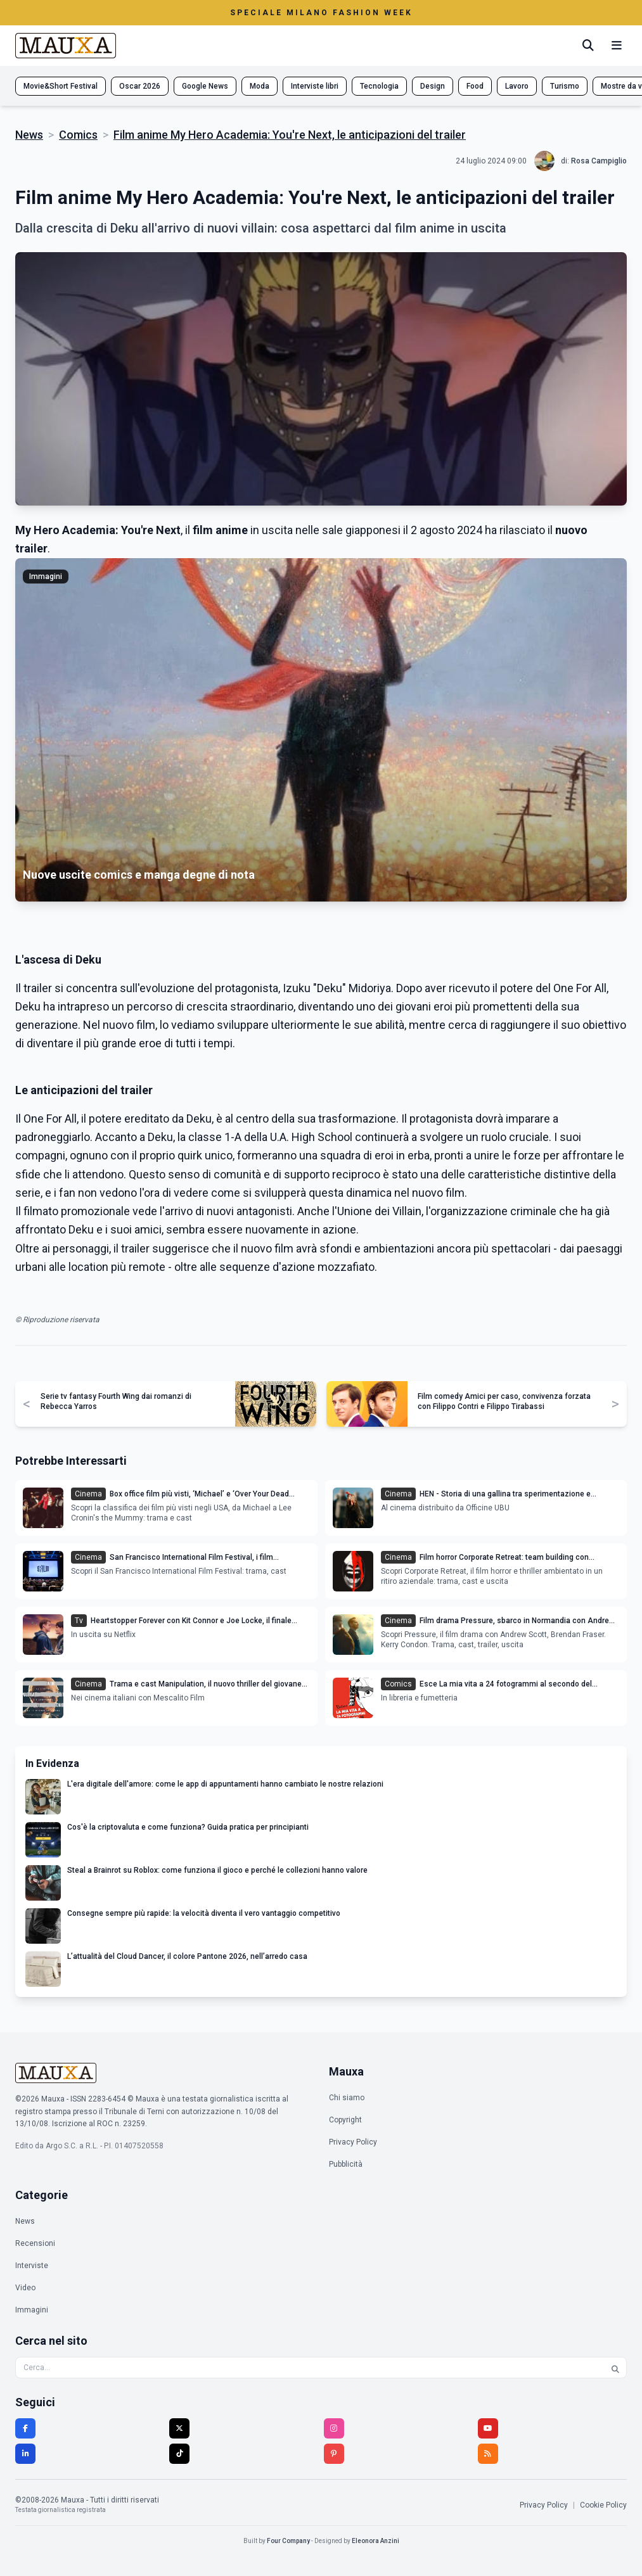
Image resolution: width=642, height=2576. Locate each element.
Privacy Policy (353, 2142)
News (29, 134)
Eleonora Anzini (375, 2540)
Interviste (31, 2265)
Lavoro (517, 86)
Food (475, 86)
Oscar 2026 (139, 86)
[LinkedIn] (25, 2454)
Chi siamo (346, 2097)
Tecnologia (379, 86)
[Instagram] (334, 2428)
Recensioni (35, 2243)
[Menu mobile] (617, 46)
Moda (259, 86)
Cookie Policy (603, 2505)
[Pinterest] (334, 2454)
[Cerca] (588, 46)
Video (25, 2287)
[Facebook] (25, 2428)
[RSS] (488, 2454)
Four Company (288, 2540)
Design (432, 86)
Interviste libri (314, 86)
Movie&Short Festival (60, 86)
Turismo (564, 86)
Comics (78, 134)
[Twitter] (179, 2428)
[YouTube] (488, 2428)
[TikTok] (179, 2454)
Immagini (31, 2309)
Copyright (345, 2119)
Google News (205, 86)
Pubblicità (346, 2164)
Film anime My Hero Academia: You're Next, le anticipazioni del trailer (289, 134)
